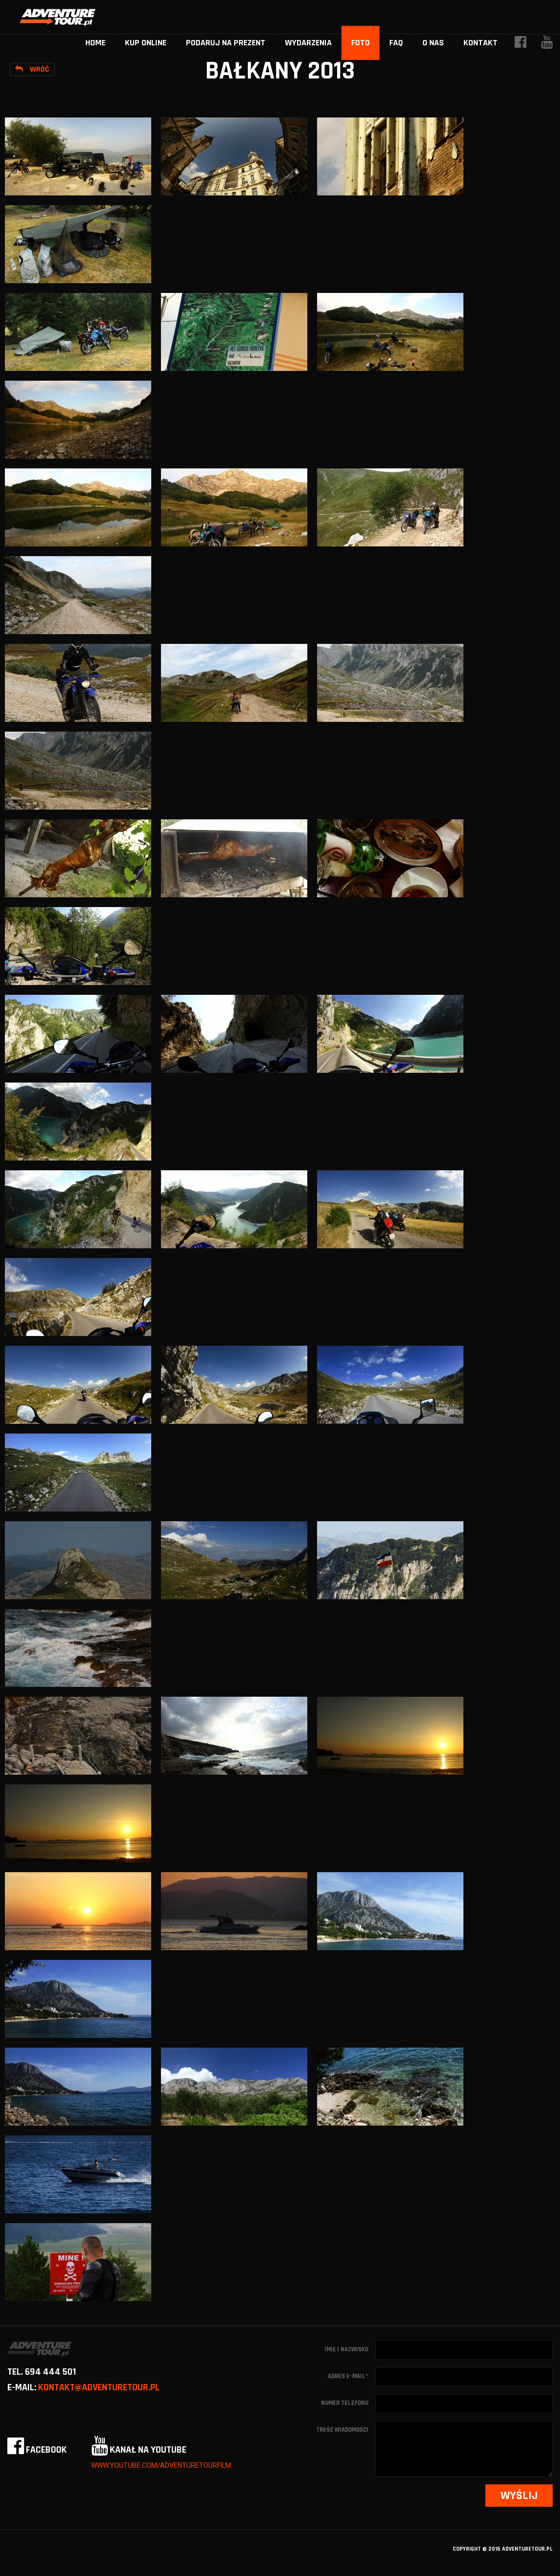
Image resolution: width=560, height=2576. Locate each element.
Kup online (145, 42)
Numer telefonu (344, 2403)
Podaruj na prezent (225, 42)
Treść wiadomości (342, 2430)
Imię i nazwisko (346, 2349)
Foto (360, 42)
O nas (433, 42)
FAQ (396, 42)
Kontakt (480, 42)
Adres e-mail (348, 2376)
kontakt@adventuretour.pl (99, 2387)
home (95, 42)
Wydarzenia (308, 42)
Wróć (32, 69)
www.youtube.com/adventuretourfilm (161, 2465)
